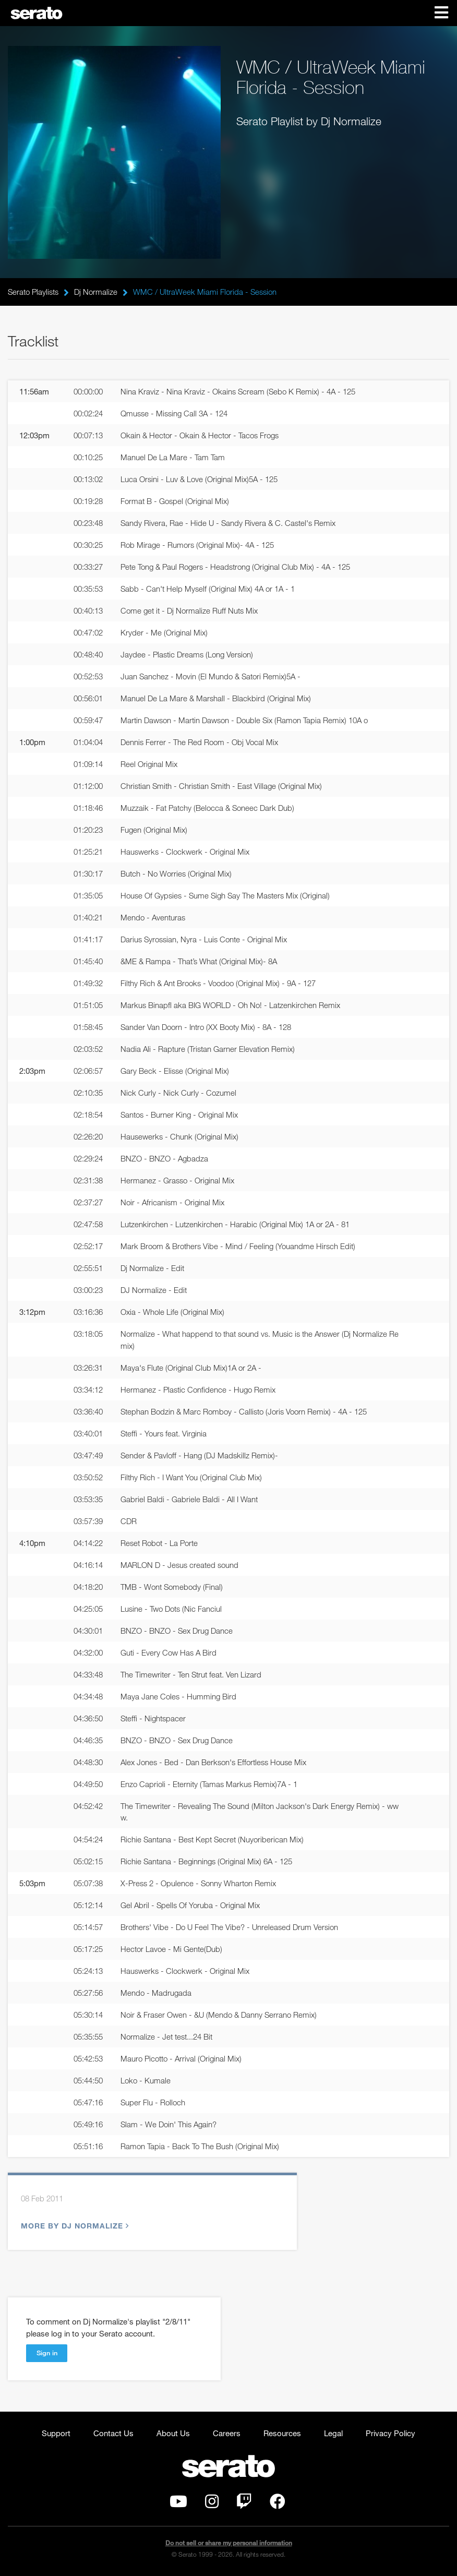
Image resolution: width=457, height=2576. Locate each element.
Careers (226, 2433)
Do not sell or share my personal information (228, 2543)
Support (56, 2433)
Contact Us (113, 2433)
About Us (173, 2433)
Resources (282, 2433)
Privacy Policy (390, 2433)
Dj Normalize (95, 291)
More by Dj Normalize (73, 2225)
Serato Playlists (33, 291)
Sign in (47, 2353)
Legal (333, 2433)
